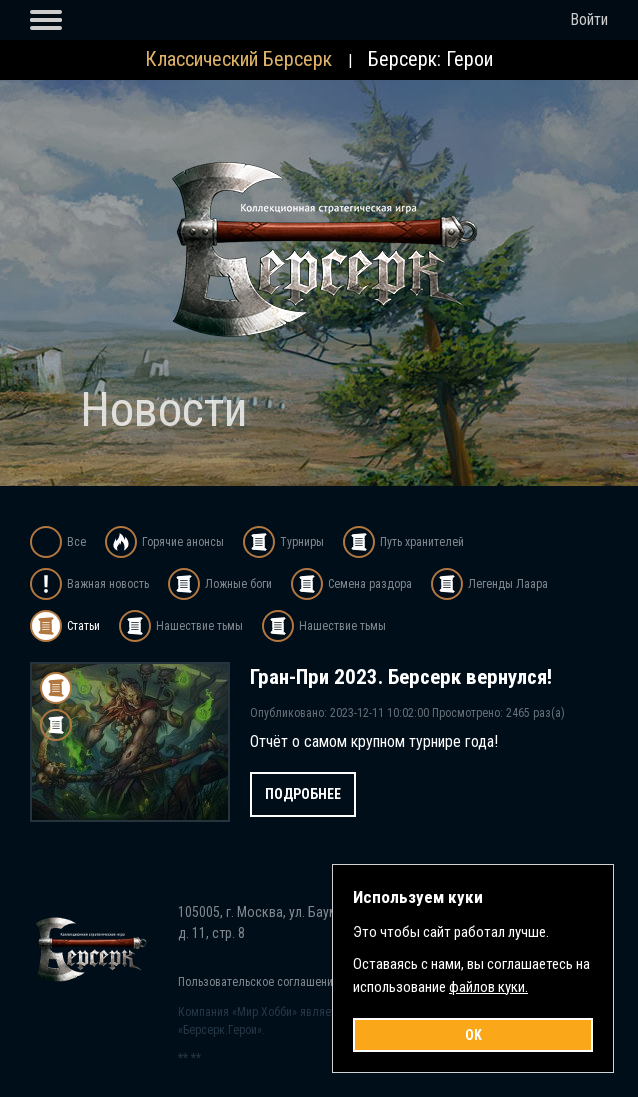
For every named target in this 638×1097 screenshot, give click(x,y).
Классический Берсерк (238, 59)
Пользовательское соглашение (258, 982)
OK (473, 1035)
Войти (589, 19)
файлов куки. (488, 987)
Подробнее (303, 794)
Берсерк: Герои (430, 59)
